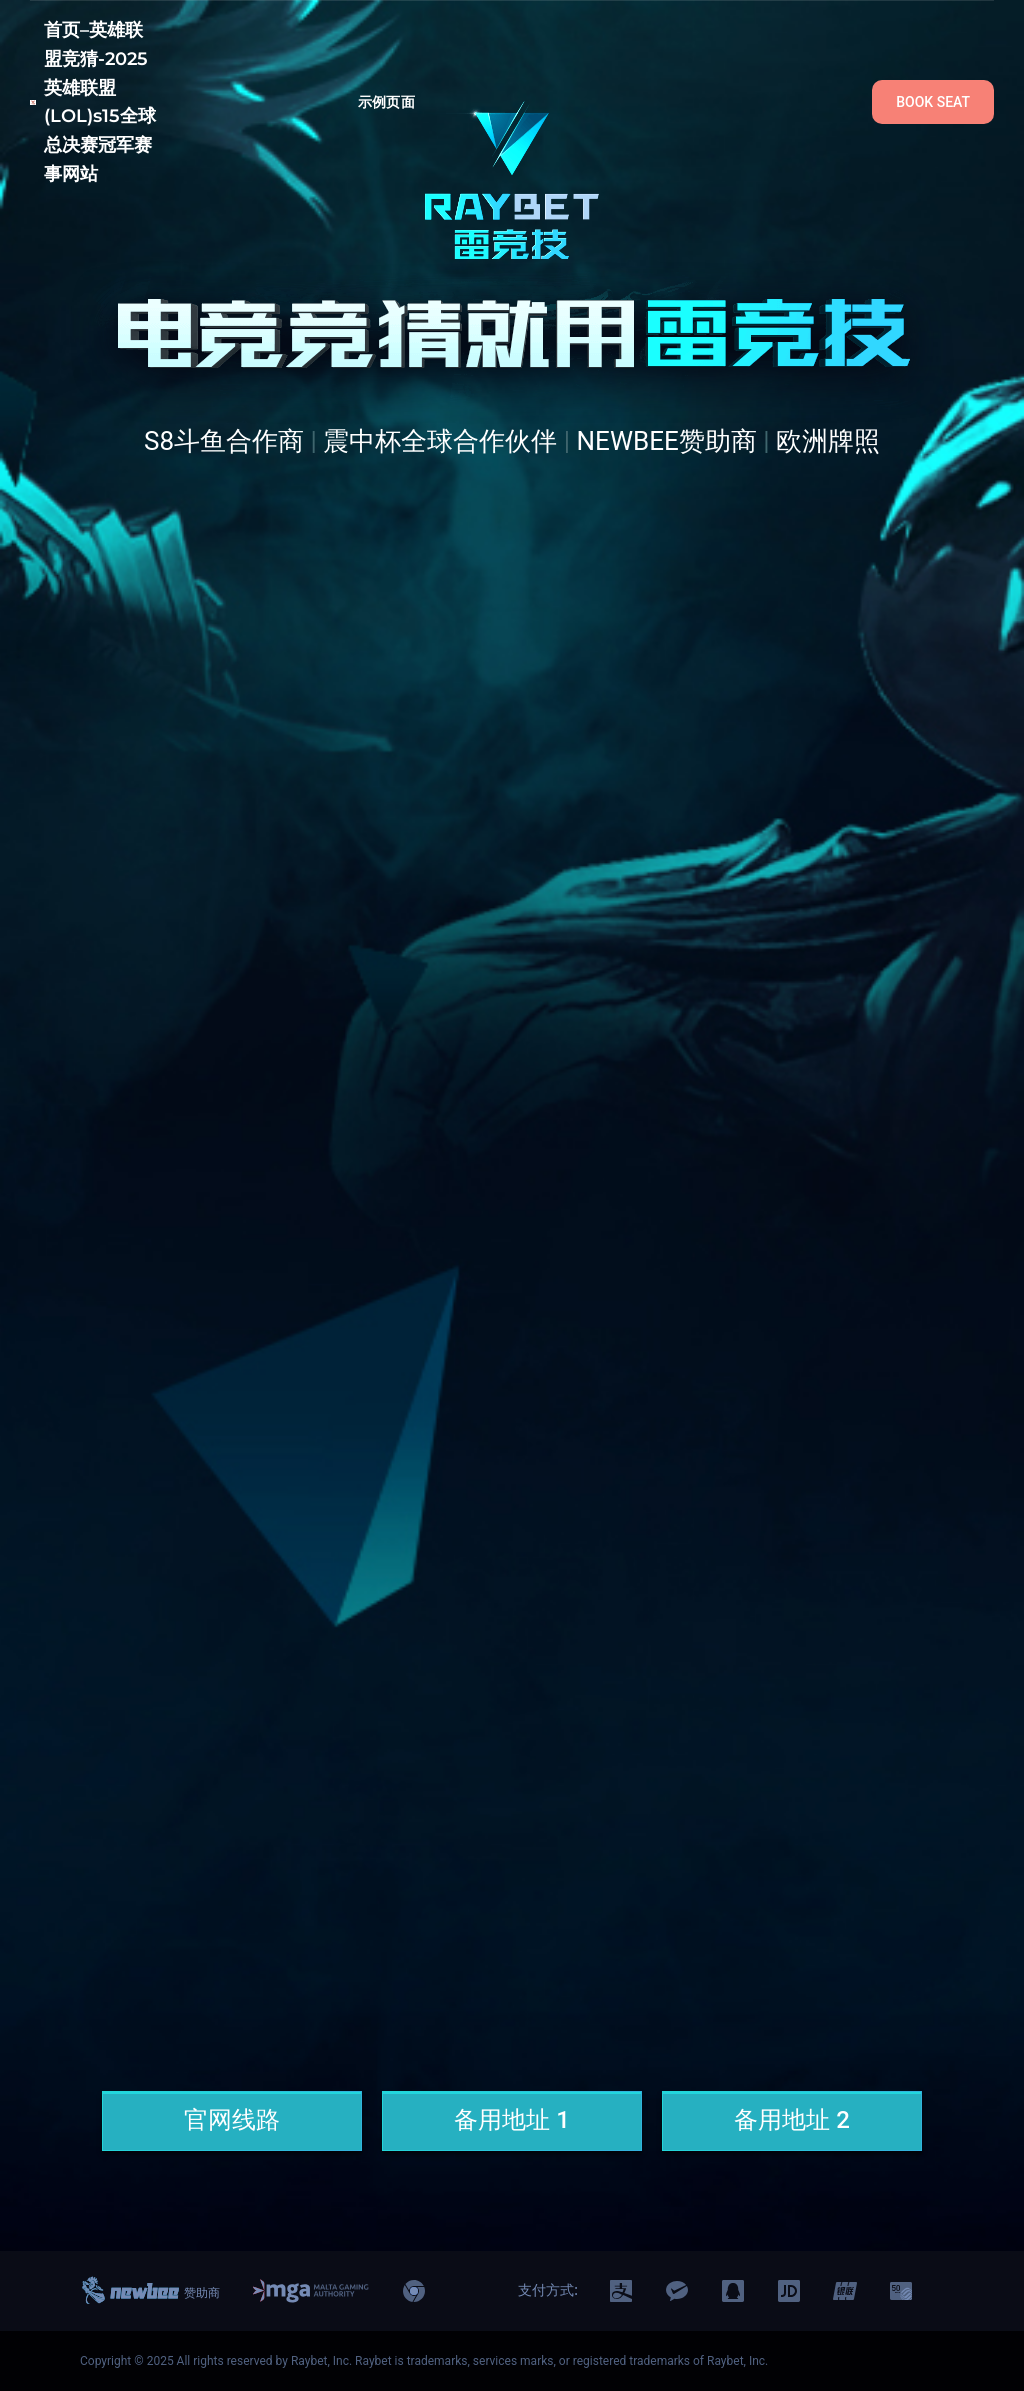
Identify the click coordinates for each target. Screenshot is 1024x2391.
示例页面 (386, 102)
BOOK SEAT (933, 102)
